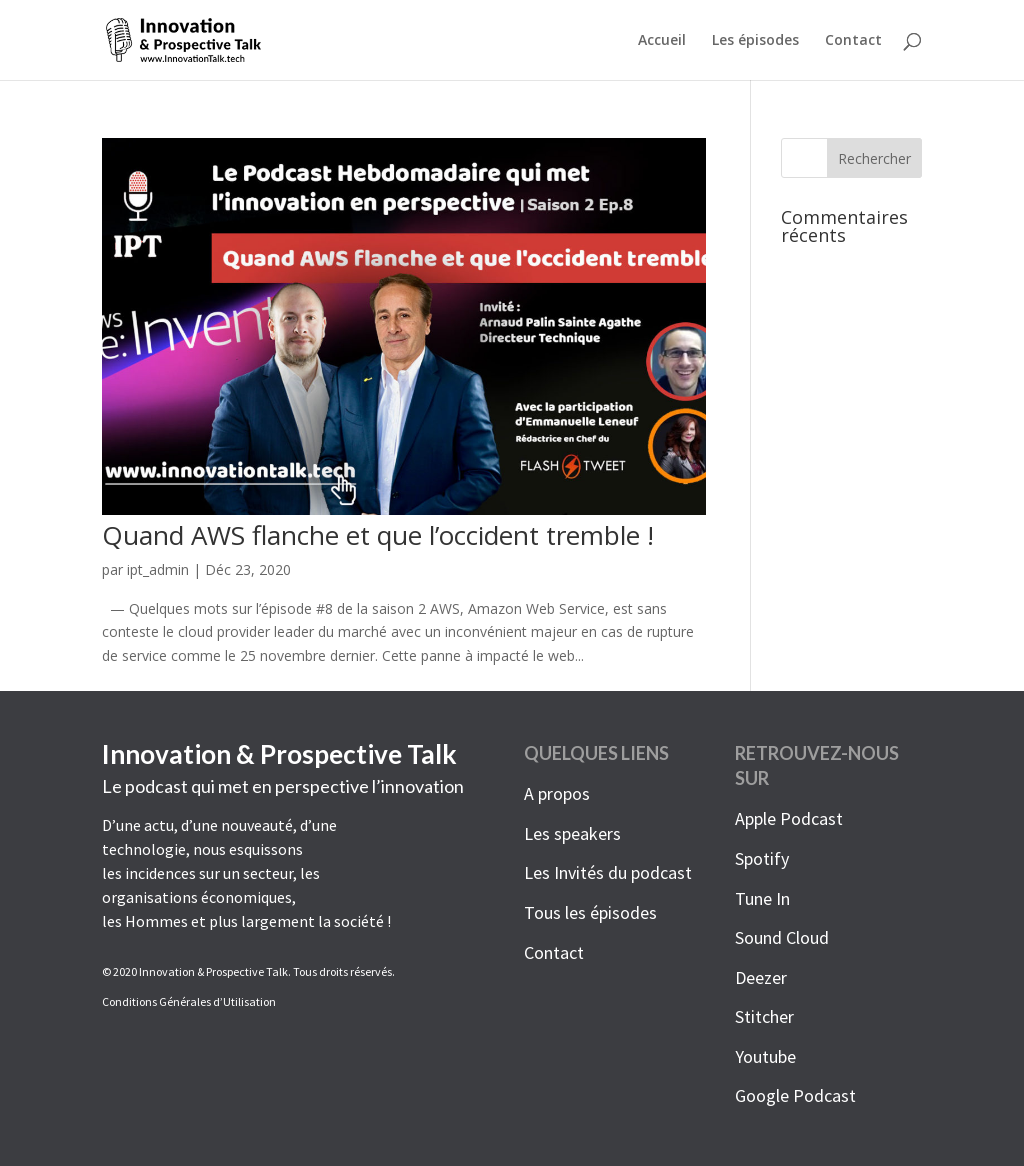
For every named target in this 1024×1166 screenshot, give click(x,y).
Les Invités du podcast (608, 872)
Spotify (762, 858)
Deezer (761, 977)
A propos (557, 793)
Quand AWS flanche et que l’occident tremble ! (378, 535)
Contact (853, 41)
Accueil (662, 41)
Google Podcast (795, 1095)
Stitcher (764, 1016)
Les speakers (572, 833)
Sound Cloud (782, 937)
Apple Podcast (789, 818)
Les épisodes (755, 41)
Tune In (762, 898)
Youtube (765, 1056)
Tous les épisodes (590, 912)
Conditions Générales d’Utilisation (189, 1001)
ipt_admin (158, 569)
